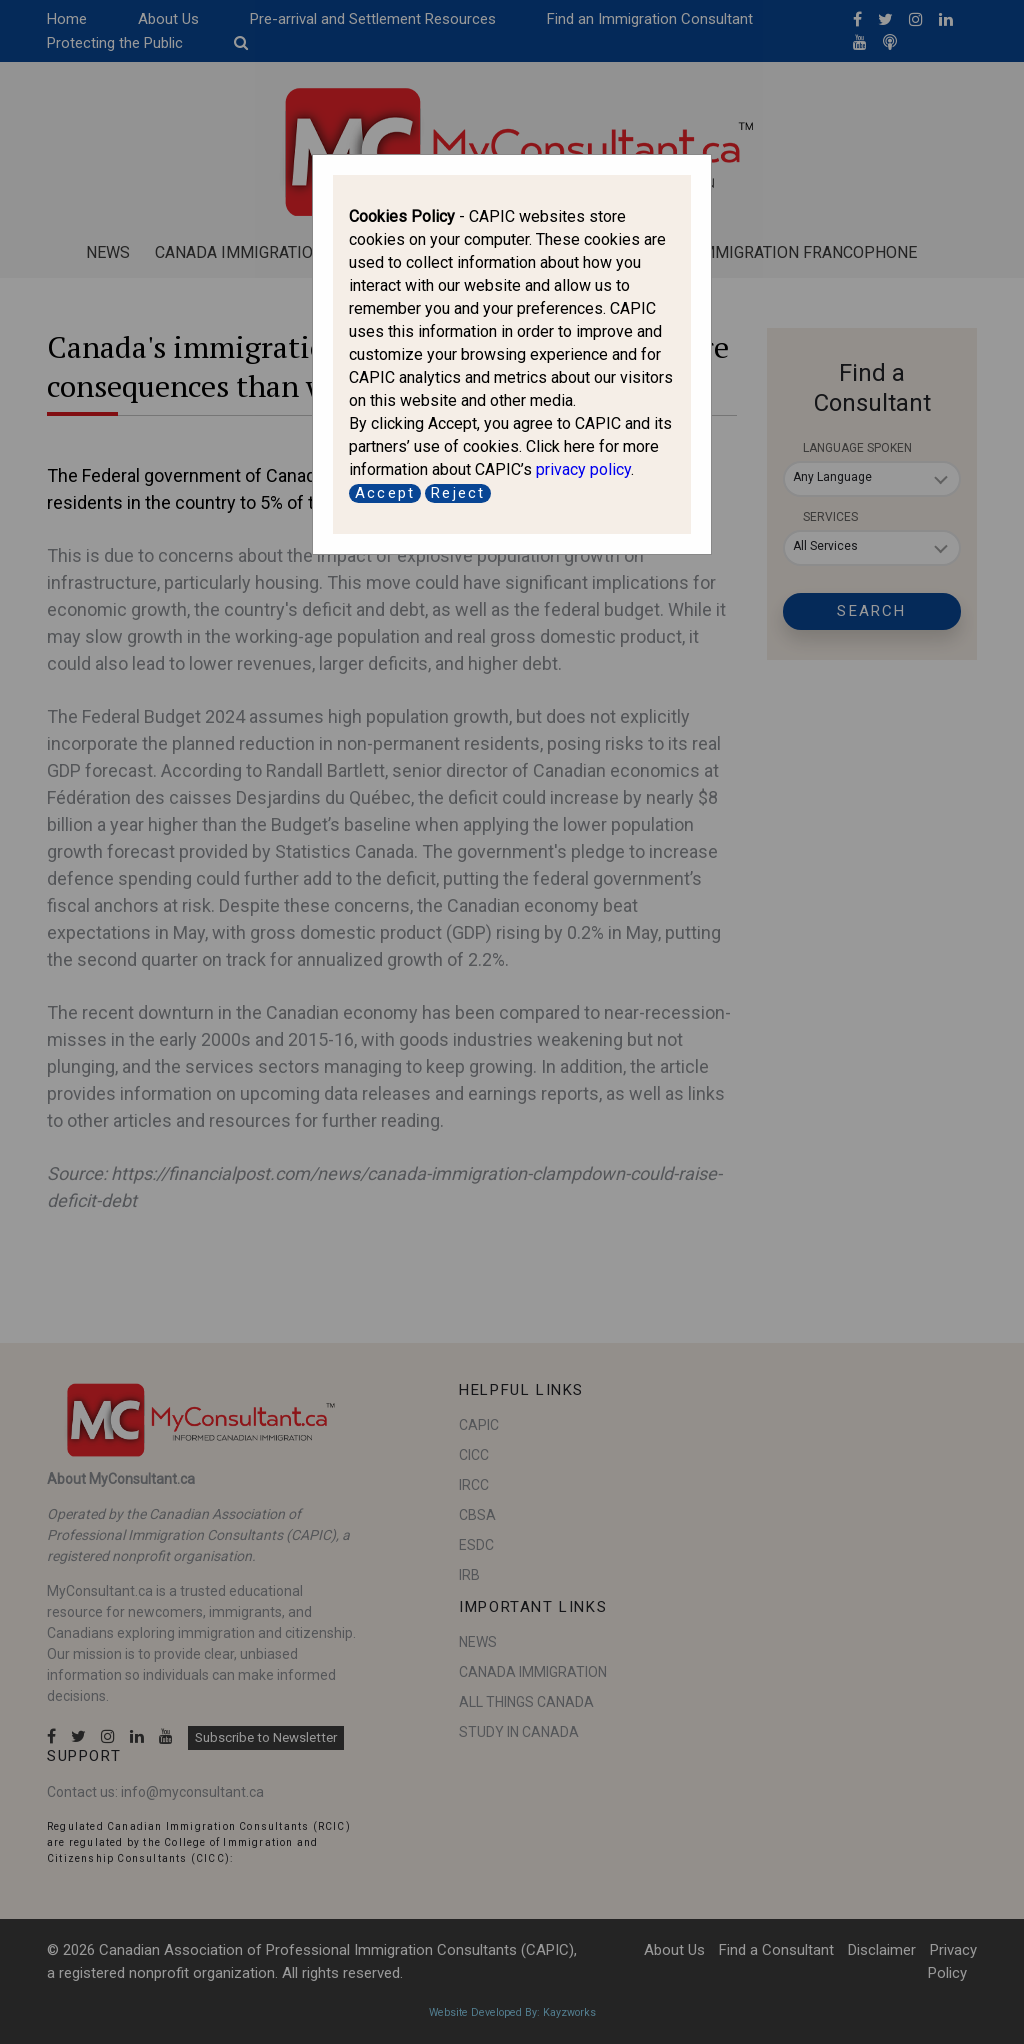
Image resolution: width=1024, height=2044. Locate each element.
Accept (385, 493)
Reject (458, 493)
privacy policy (583, 469)
